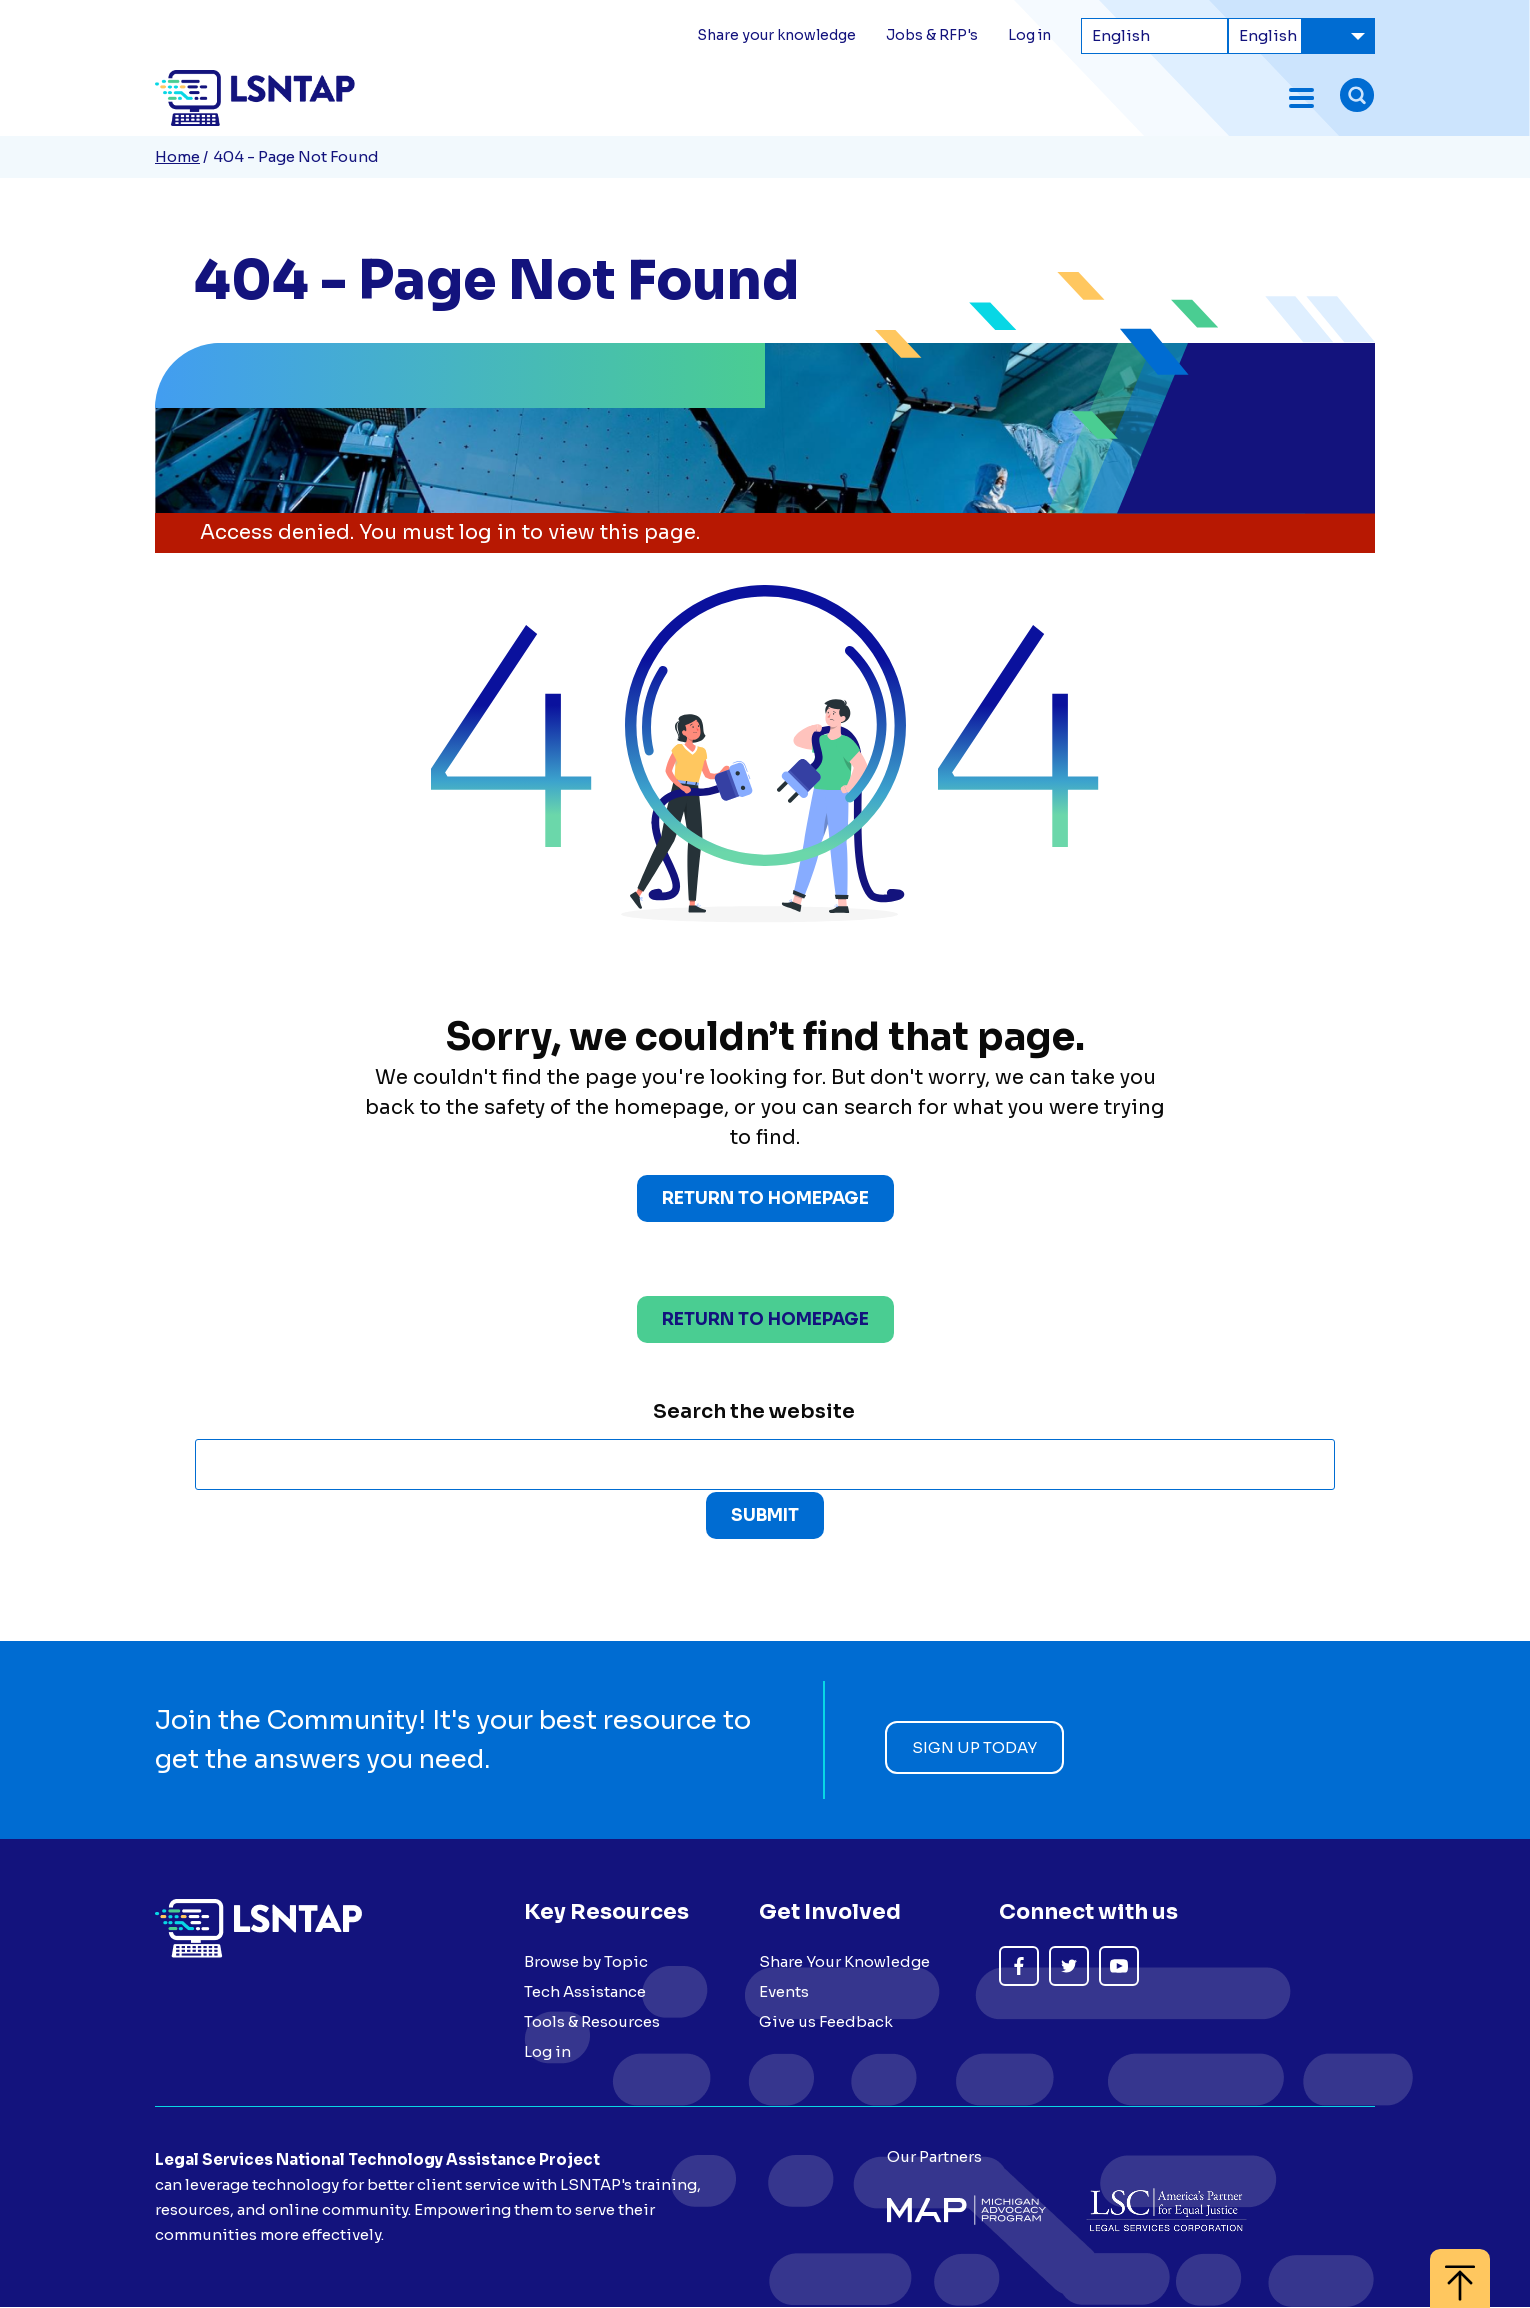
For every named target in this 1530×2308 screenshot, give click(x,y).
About (1252, 97)
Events (761, 97)
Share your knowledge (776, 35)
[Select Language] (1154, 36)
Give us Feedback (826, 2022)
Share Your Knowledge (844, 1962)
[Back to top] (1460, 2268)
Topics (838, 97)
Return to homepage (765, 1320)
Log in (1029, 35)
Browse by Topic (586, 1962)
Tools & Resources (966, 97)
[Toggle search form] (1357, 97)
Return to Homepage (765, 1199)
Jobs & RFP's (932, 35)
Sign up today (974, 1748)
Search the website (754, 1412)
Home (177, 156)
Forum (685, 97)
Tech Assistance (1135, 97)
